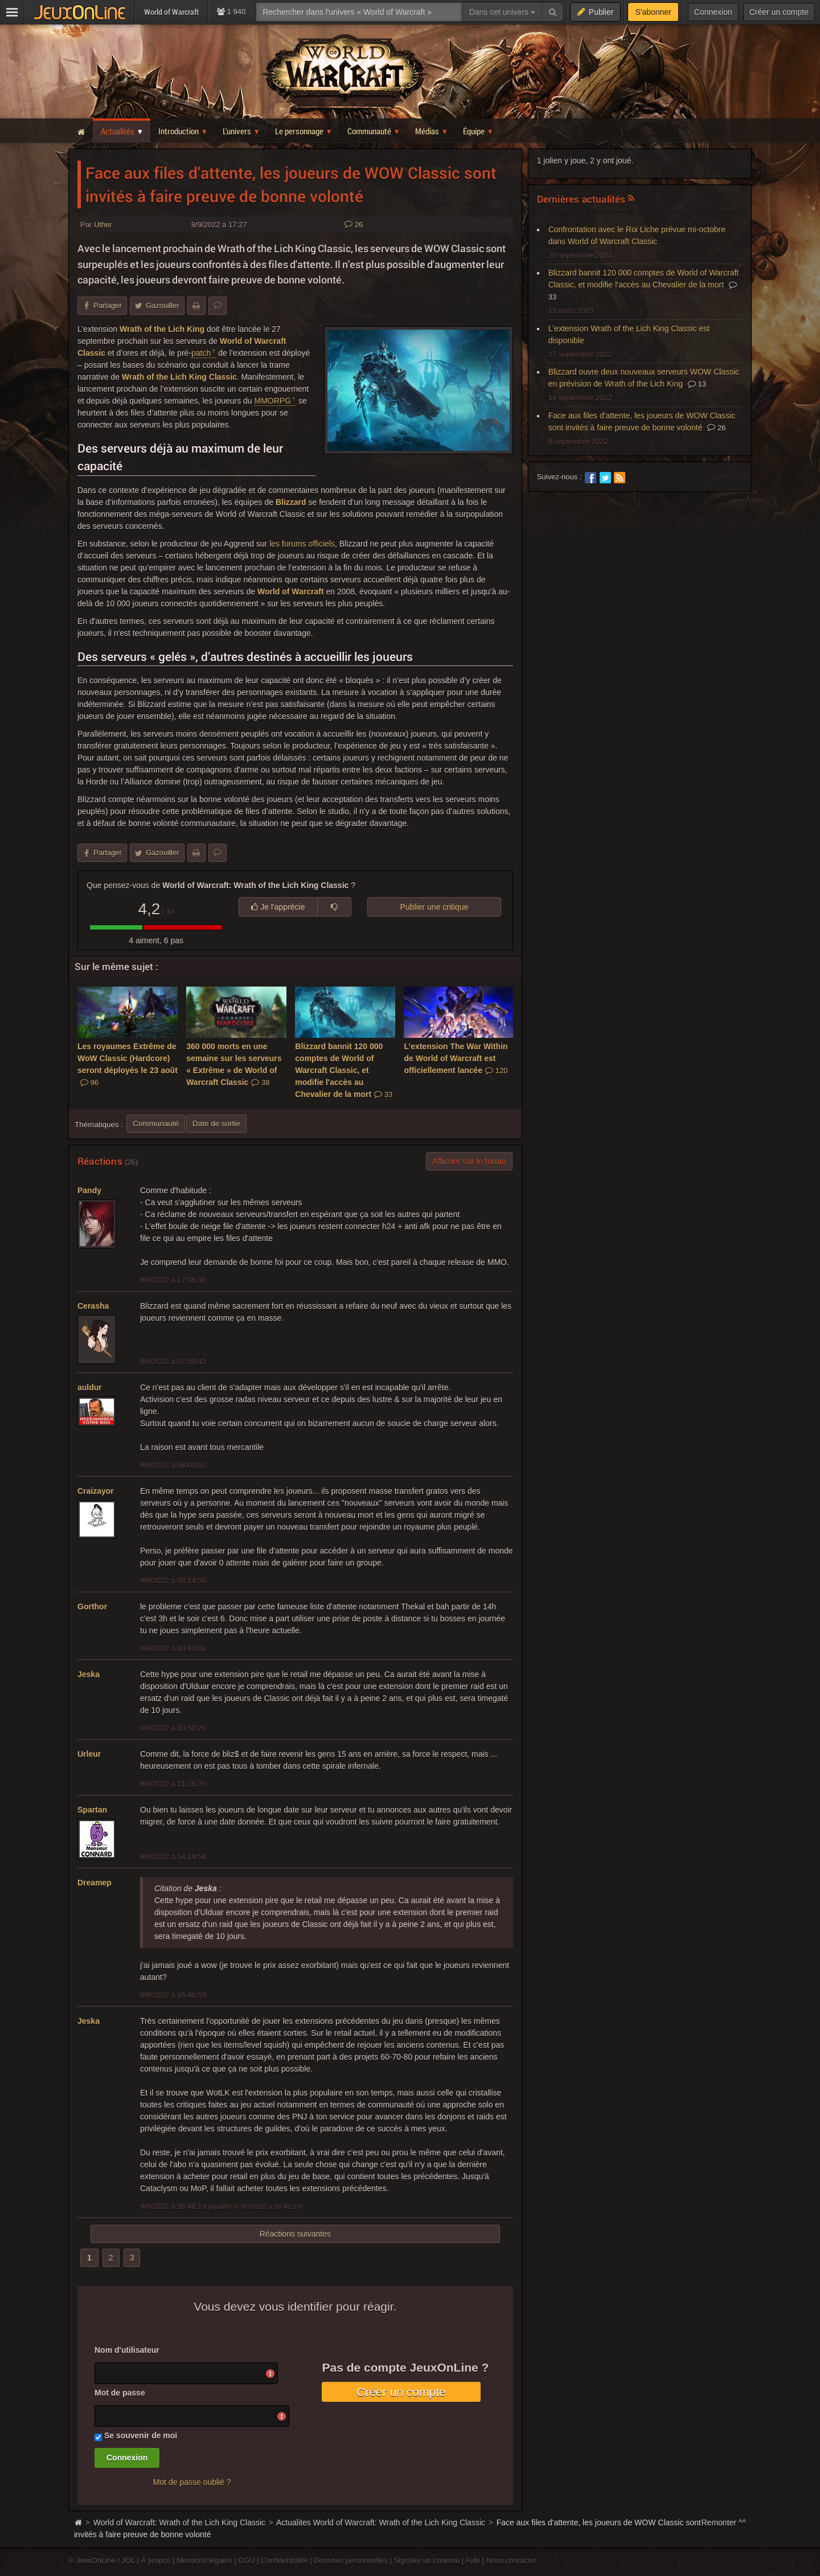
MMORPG (273, 400)
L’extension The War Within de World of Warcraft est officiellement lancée (455, 1058)
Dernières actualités (581, 199)
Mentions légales (204, 2560)
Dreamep (94, 1882)
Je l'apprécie (278, 906)
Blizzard (291, 502)
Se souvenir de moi (140, 2435)
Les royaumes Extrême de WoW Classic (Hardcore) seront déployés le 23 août (127, 1064)
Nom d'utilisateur (127, 2350)
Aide (472, 2560)
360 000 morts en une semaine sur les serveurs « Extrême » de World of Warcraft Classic (233, 1064)
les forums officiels (302, 543)
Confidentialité (284, 2560)
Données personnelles (351, 2560)
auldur (89, 1387)
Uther (103, 224)
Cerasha (93, 1305)
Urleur (89, 1754)
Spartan (92, 1809)
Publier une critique (434, 906)
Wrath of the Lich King (162, 329)
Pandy (89, 1190)
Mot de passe (120, 2392)
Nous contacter (511, 2560)
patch (201, 353)
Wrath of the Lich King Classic (179, 376)
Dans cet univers (502, 12)
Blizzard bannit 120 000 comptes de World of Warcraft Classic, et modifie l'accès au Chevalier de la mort (343, 1070)
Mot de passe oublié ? (192, 2482)
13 (697, 384)
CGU (247, 2560)
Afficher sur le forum (469, 1161)
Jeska (88, 1674)
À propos (156, 2560)
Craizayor (95, 1491)
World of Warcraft (290, 591)
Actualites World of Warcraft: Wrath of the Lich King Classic (380, 2522)
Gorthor (92, 1606)
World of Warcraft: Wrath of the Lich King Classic (179, 2522)
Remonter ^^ (724, 2522)
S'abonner (653, 12)
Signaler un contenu (426, 2560)
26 (354, 224)
